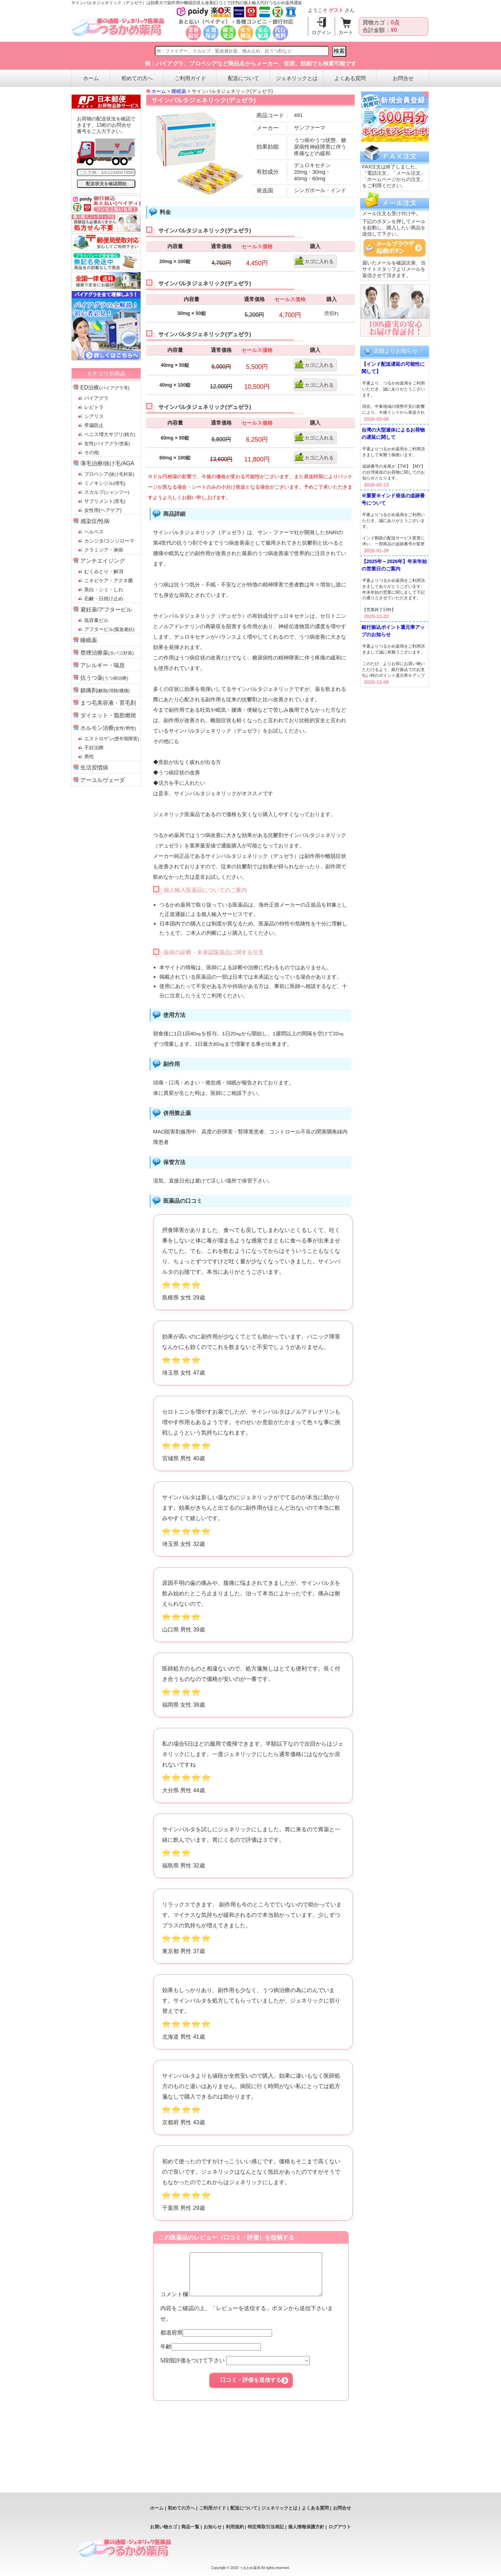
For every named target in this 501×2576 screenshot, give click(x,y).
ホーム (91, 78)
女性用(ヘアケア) (102, 510)
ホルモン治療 (108, 728)
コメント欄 (249, 2303)
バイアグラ (96, 398)
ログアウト (339, 2526)
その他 (91, 452)
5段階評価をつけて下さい (235, 2369)
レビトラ (94, 407)
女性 (107, 443)
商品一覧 (190, 2526)
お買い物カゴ (163, 2526)
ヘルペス (94, 532)
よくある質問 (350, 78)
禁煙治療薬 (107, 653)
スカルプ (106, 492)
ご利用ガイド (190, 78)
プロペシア (109, 474)
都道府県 (216, 2341)
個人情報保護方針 (306, 2526)
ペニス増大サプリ (109, 434)
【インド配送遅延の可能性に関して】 (393, 367)
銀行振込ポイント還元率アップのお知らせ (393, 630)
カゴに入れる (319, 261)
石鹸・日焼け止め (103, 598)
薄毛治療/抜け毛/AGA (107, 463)
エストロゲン (111, 738)
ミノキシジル (105, 483)
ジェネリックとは (297, 78)
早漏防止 (94, 425)
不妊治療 (94, 747)
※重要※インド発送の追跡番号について (393, 499)
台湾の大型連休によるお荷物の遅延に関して (393, 433)
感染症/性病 (95, 521)
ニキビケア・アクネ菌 (108, 580)
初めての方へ (137, 78)
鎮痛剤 (105, 690)
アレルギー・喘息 (102, 665)
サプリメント (105, 501)
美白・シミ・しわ (103, 589)
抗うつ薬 (104, 678)
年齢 (210, 2355)
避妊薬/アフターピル (106, 610)
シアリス (94, 416)
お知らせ (213, 2526)
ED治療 (104, 387)
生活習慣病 (94, 768)
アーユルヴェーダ (102, 780)
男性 (89, 756)
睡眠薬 (88, 640)
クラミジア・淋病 (103, 550)
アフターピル (109, 629)
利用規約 (235, 2526)
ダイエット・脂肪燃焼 (108, 715)
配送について (243, 78)
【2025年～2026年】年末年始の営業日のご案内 (394, 565)
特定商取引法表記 (266, 2526)
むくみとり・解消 (103, 571)
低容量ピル (96, 620)
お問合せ (403, 78)
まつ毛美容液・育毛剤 (108, 703)
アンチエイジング (102, 561)
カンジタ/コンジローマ (109, 541)
